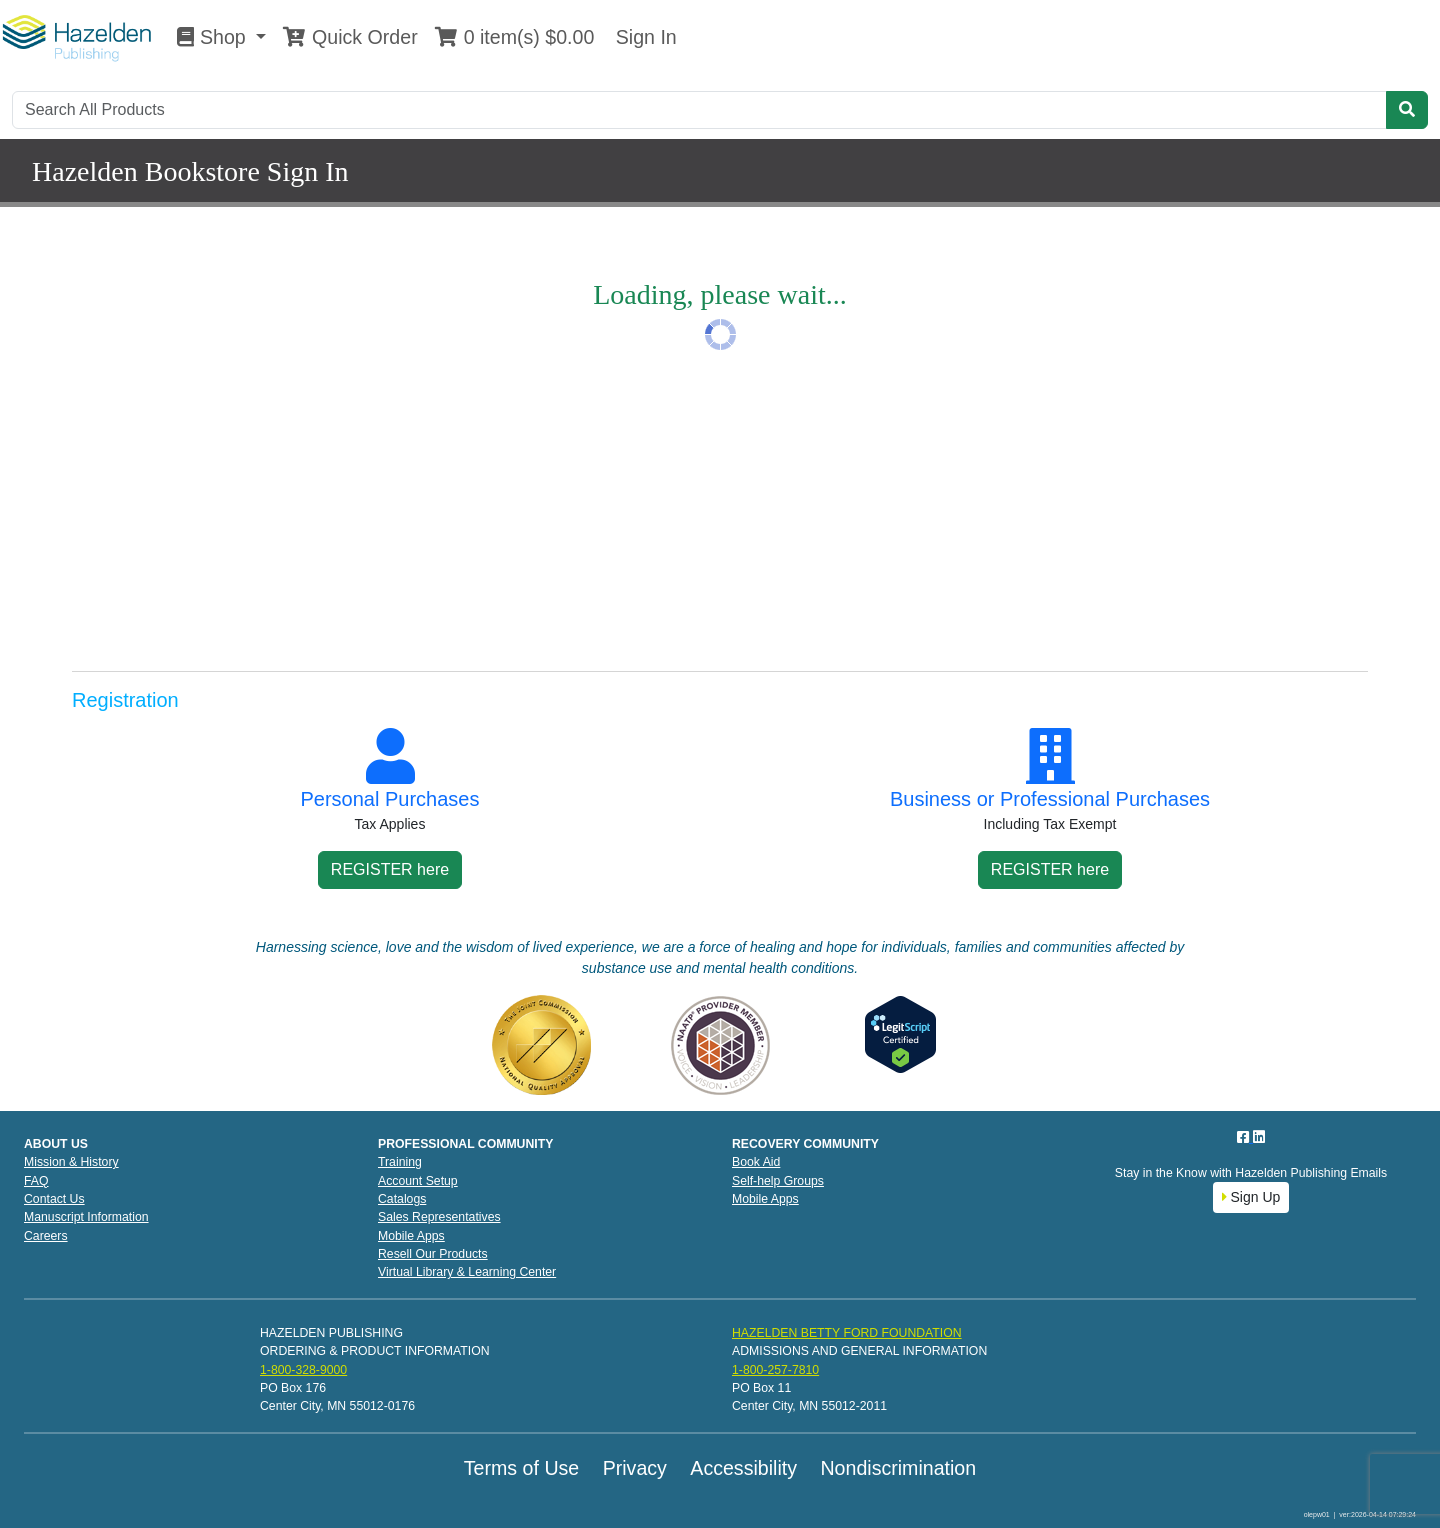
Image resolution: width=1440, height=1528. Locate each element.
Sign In (643, 37)
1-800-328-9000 (303, 1370)
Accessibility (743, 1468)
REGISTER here (390, 869)
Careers (46, 1236)
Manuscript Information (86, 1217)
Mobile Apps (411, 1236)
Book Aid (756, 1162)
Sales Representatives (439, 1217)
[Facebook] (1245, 1137)
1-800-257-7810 (775, 1370)
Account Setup (418, 1181)
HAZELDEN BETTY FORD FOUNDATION (847, 1333)
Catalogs (402, 1199)
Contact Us (54, 1199)
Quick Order (350, 37)
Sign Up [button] (1251, 1197)
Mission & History (71, 1162)
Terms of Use (521, 1468)
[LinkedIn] (1259, 1137)
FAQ (36, 1181)
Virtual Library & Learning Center (467, 1272)
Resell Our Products (433, 1254)
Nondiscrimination (898, 1468)
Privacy (635, 1468)
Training (400, 1162)
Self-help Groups (778, 1181)
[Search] (699, 110)
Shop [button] (214, 37)
